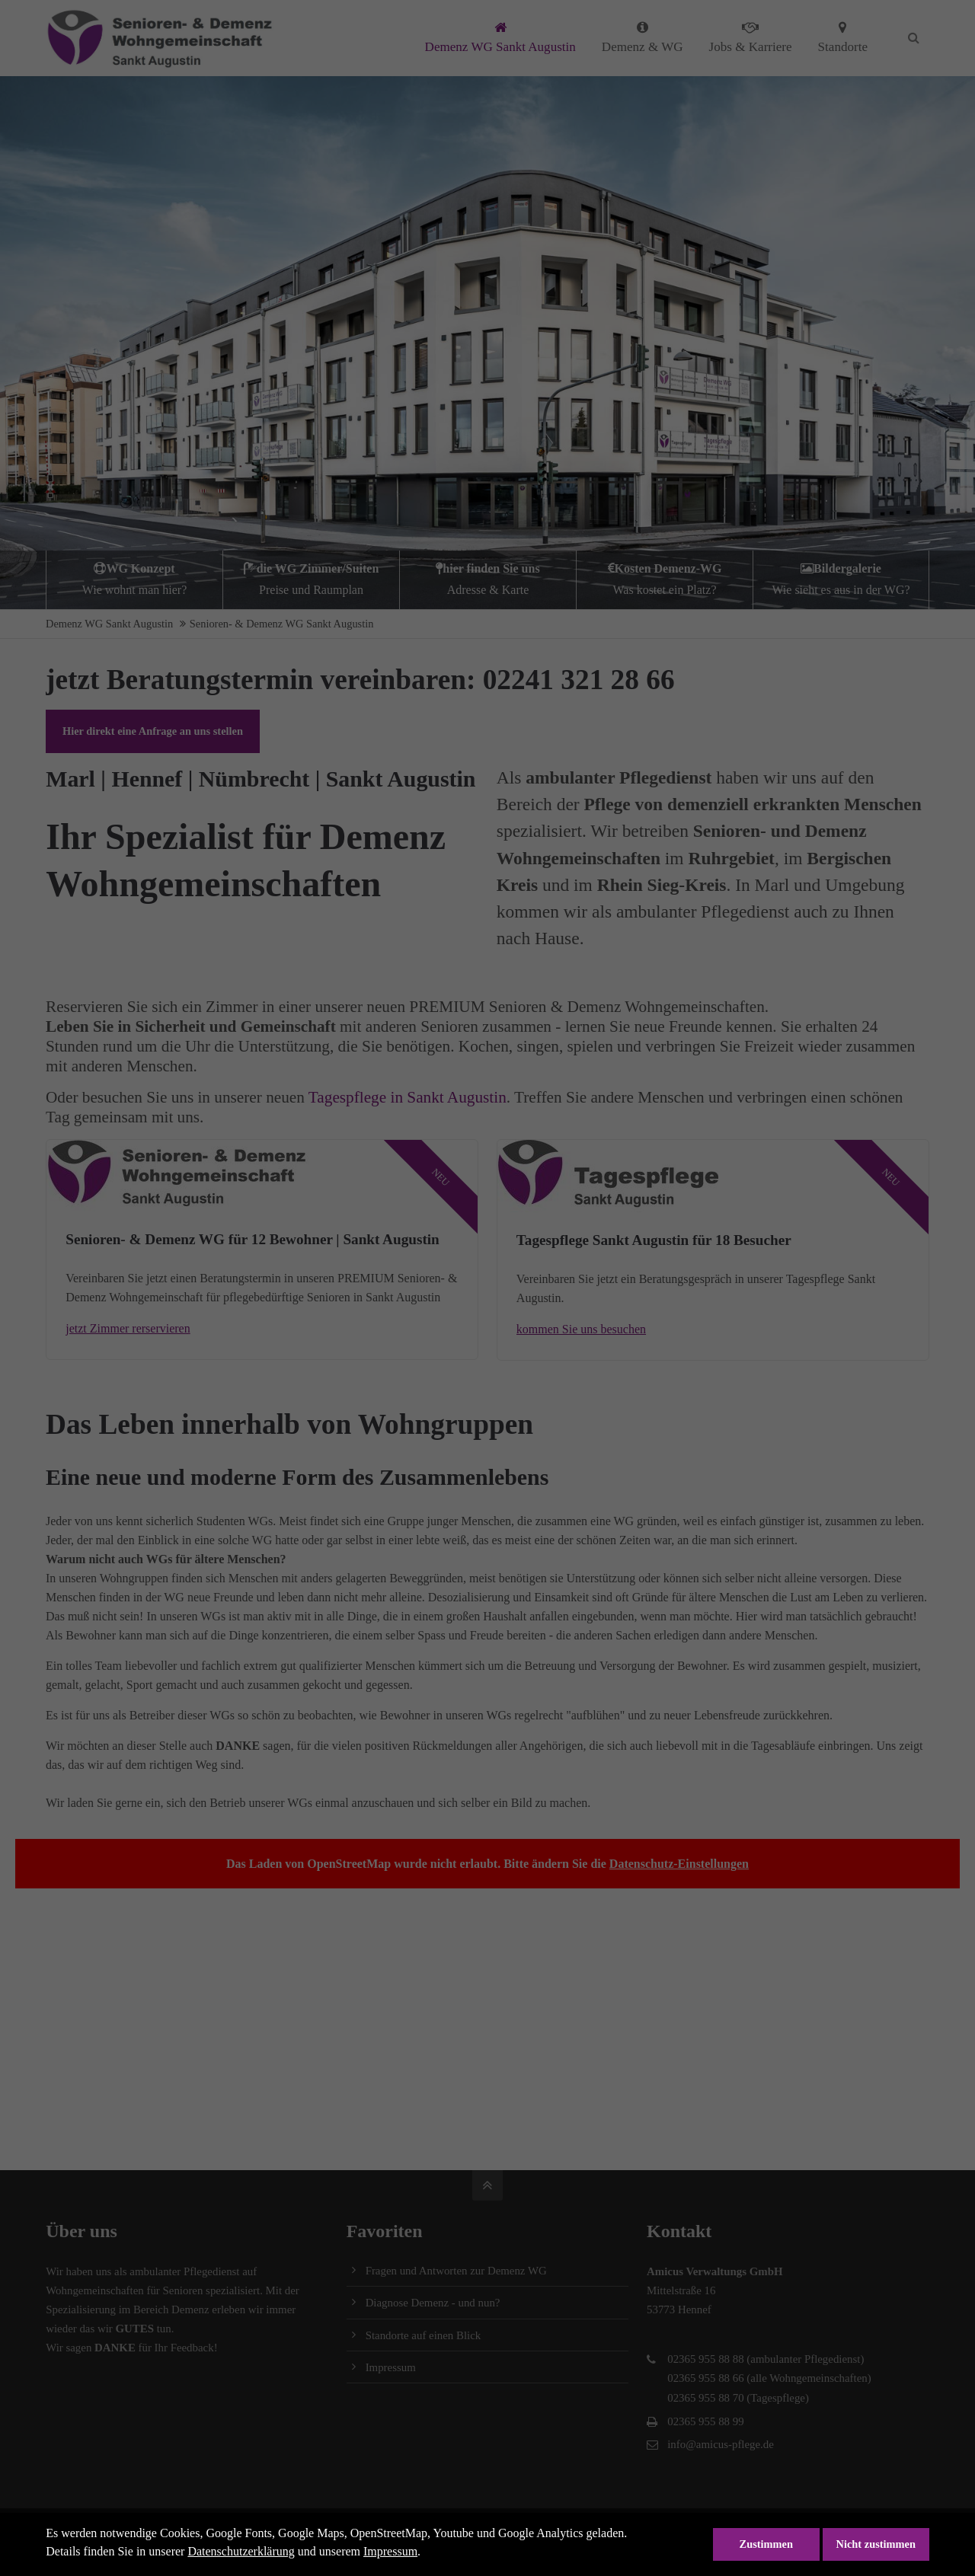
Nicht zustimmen (876, 2544)
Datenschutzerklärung (240, 2551)
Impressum (390, 2551)
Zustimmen (766, 2544)
